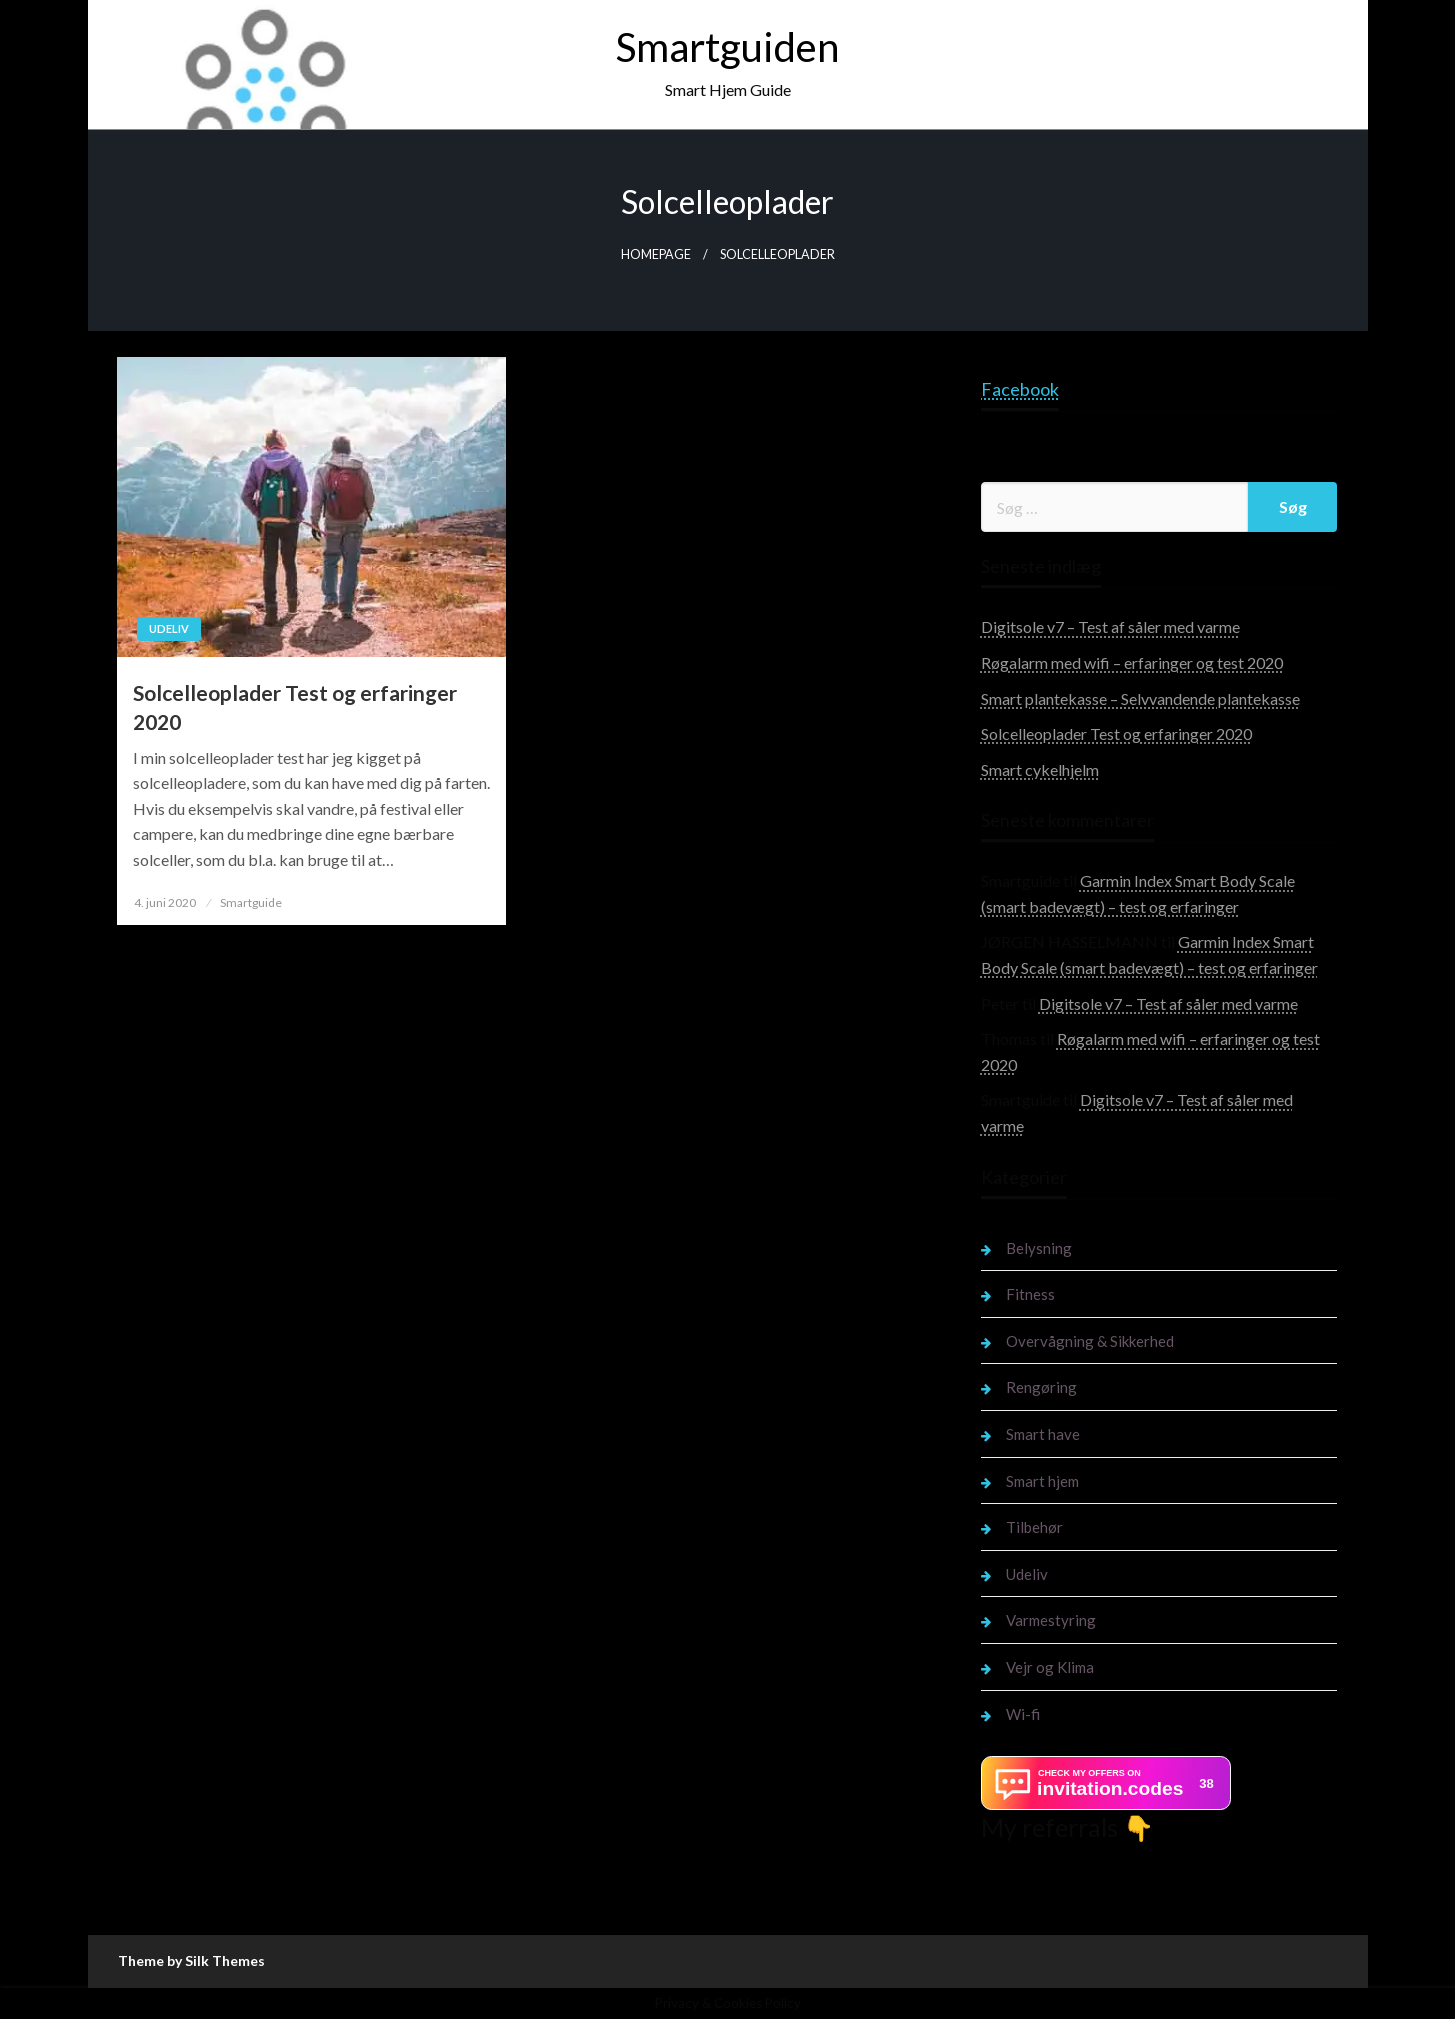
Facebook (1020, 389)
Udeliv (169, 628)
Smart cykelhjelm (1040, 769)
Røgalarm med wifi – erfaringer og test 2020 (1132, 662)
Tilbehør (1034, 1527)
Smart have (1043, 1434)
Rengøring (1041, 1387)
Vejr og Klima (1050, 1667)
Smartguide (251, 902)
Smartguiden (727, 47)
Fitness (1030, 1294)
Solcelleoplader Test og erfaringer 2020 (295, 707)
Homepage (656, 254)
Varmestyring (1051, 1620)
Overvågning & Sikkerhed (1090, 1341)
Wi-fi (1023, 1714)
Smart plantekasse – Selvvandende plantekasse (1140, 698)
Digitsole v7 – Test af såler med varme (1110, 626)
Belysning (1039, 1248)
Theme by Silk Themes (191, 1960)
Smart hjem (1042, 1481)
